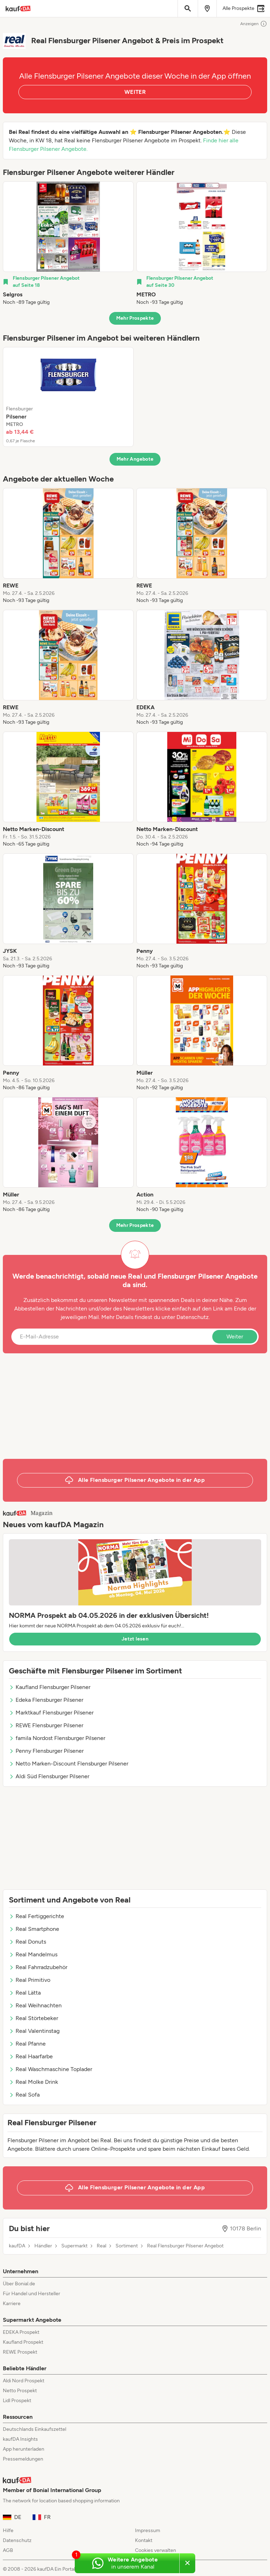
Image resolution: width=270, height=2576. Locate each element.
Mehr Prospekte (135, 318)
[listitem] (68, 243)
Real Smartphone (34, 1929)
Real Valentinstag (34, 2031)
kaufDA (17, 2246)
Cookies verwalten (155, 2550)
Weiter (234, 1336)
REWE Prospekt (20, 2352)
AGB (8, 2550)
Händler (43, 2246)
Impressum (147, 2530)
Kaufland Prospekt (23, 2342)
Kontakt (143, 2540)
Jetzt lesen (135, 1639)
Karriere (12, 2304)
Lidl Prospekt (17, 2401)
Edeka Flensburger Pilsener (46, 1699)
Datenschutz (192, 1317)
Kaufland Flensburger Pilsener (49, 1687)
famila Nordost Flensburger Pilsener (57, 1738)
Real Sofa (24, 2094)
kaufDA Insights (20, 2439)
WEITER (135, 92)
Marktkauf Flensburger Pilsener (51, 1712)
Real (101, 2246)
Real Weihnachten (35, 2005)
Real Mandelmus (33, 1954)
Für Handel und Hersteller (31, 2294)
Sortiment (127, 2246)
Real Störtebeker (33, 2018)
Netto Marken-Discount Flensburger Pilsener (68, 1763)
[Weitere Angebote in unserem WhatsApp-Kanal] (127, 2563)
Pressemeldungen (23, 2459)
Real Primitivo (29, 1980)
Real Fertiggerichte (36, 1916)
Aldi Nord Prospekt (23, 2381)
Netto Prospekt (20, 2391)
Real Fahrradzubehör (38, 1967)
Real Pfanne (27, 2043)
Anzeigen (253, 23)
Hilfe (8, 2530)
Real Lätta (25, 1992)
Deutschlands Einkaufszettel (34, 2429)
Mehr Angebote (135, 459)
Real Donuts (27, 1941)
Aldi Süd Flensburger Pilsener (49, 1776)
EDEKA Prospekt (21, 2332)
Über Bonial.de (19, 2284)
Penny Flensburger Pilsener (46, 1750)
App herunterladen (23, 2449)
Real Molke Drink (33, 2082)
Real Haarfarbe (31, 2056)
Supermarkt (74, 2246)
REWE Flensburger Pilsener (46, 1725)
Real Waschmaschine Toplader (50, 2069)
